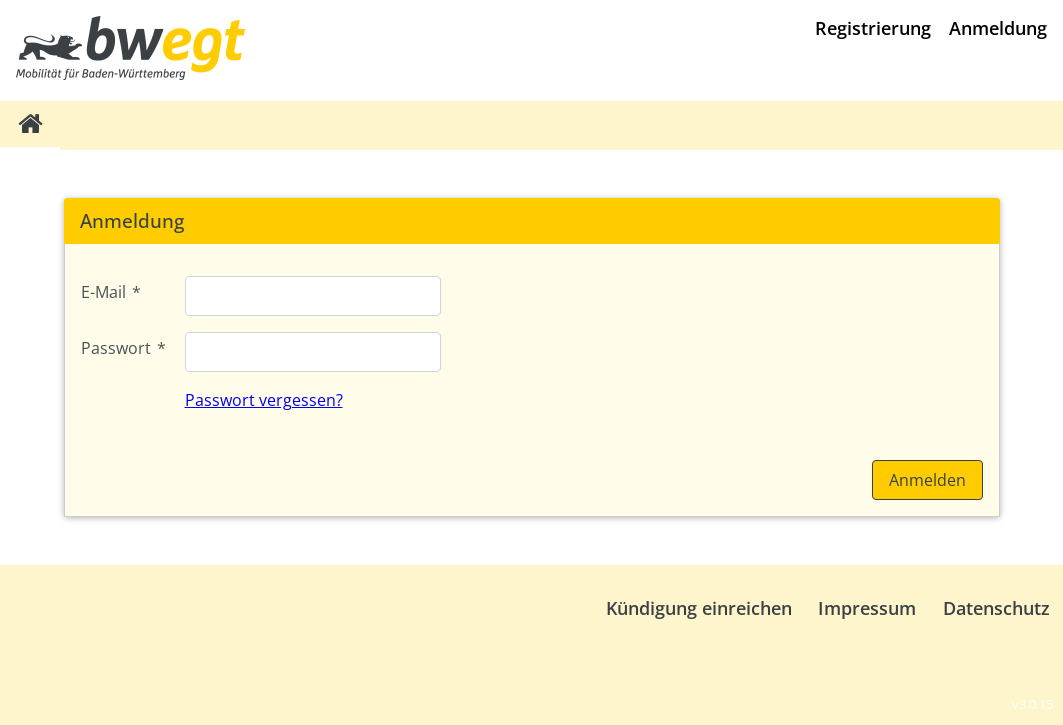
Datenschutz (996, 608)
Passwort (123, 348)
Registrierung (873, 28)
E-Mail (111, 292)
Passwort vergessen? (264, 400)
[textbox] (313, 296)
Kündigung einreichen (699, 608)
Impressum (867, 608)
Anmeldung (998, 28)
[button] (927, 480)
